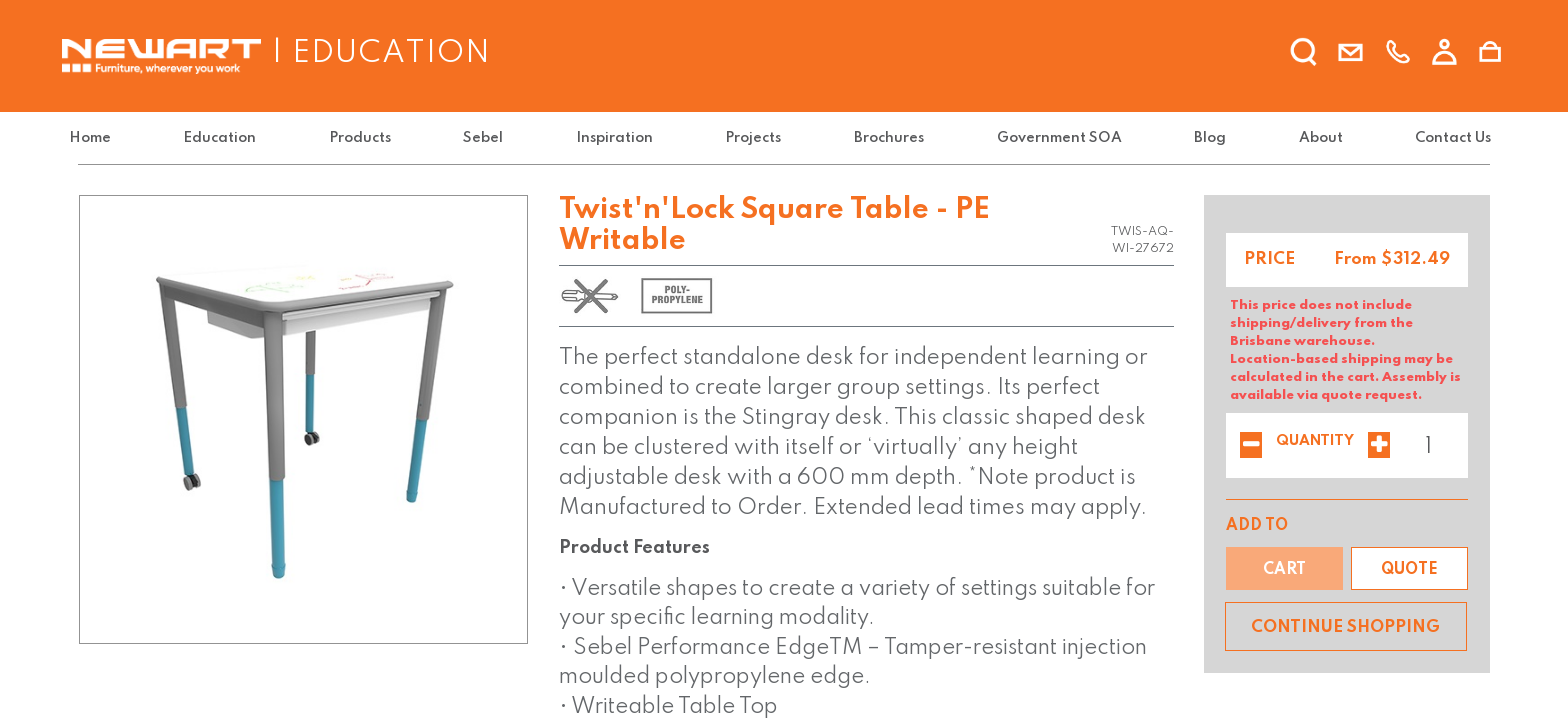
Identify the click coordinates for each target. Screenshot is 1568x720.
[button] (1409, 568)
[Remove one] (1251, 447)
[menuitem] (103, 138)
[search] (1304, 53)
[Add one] (1379, 447)
